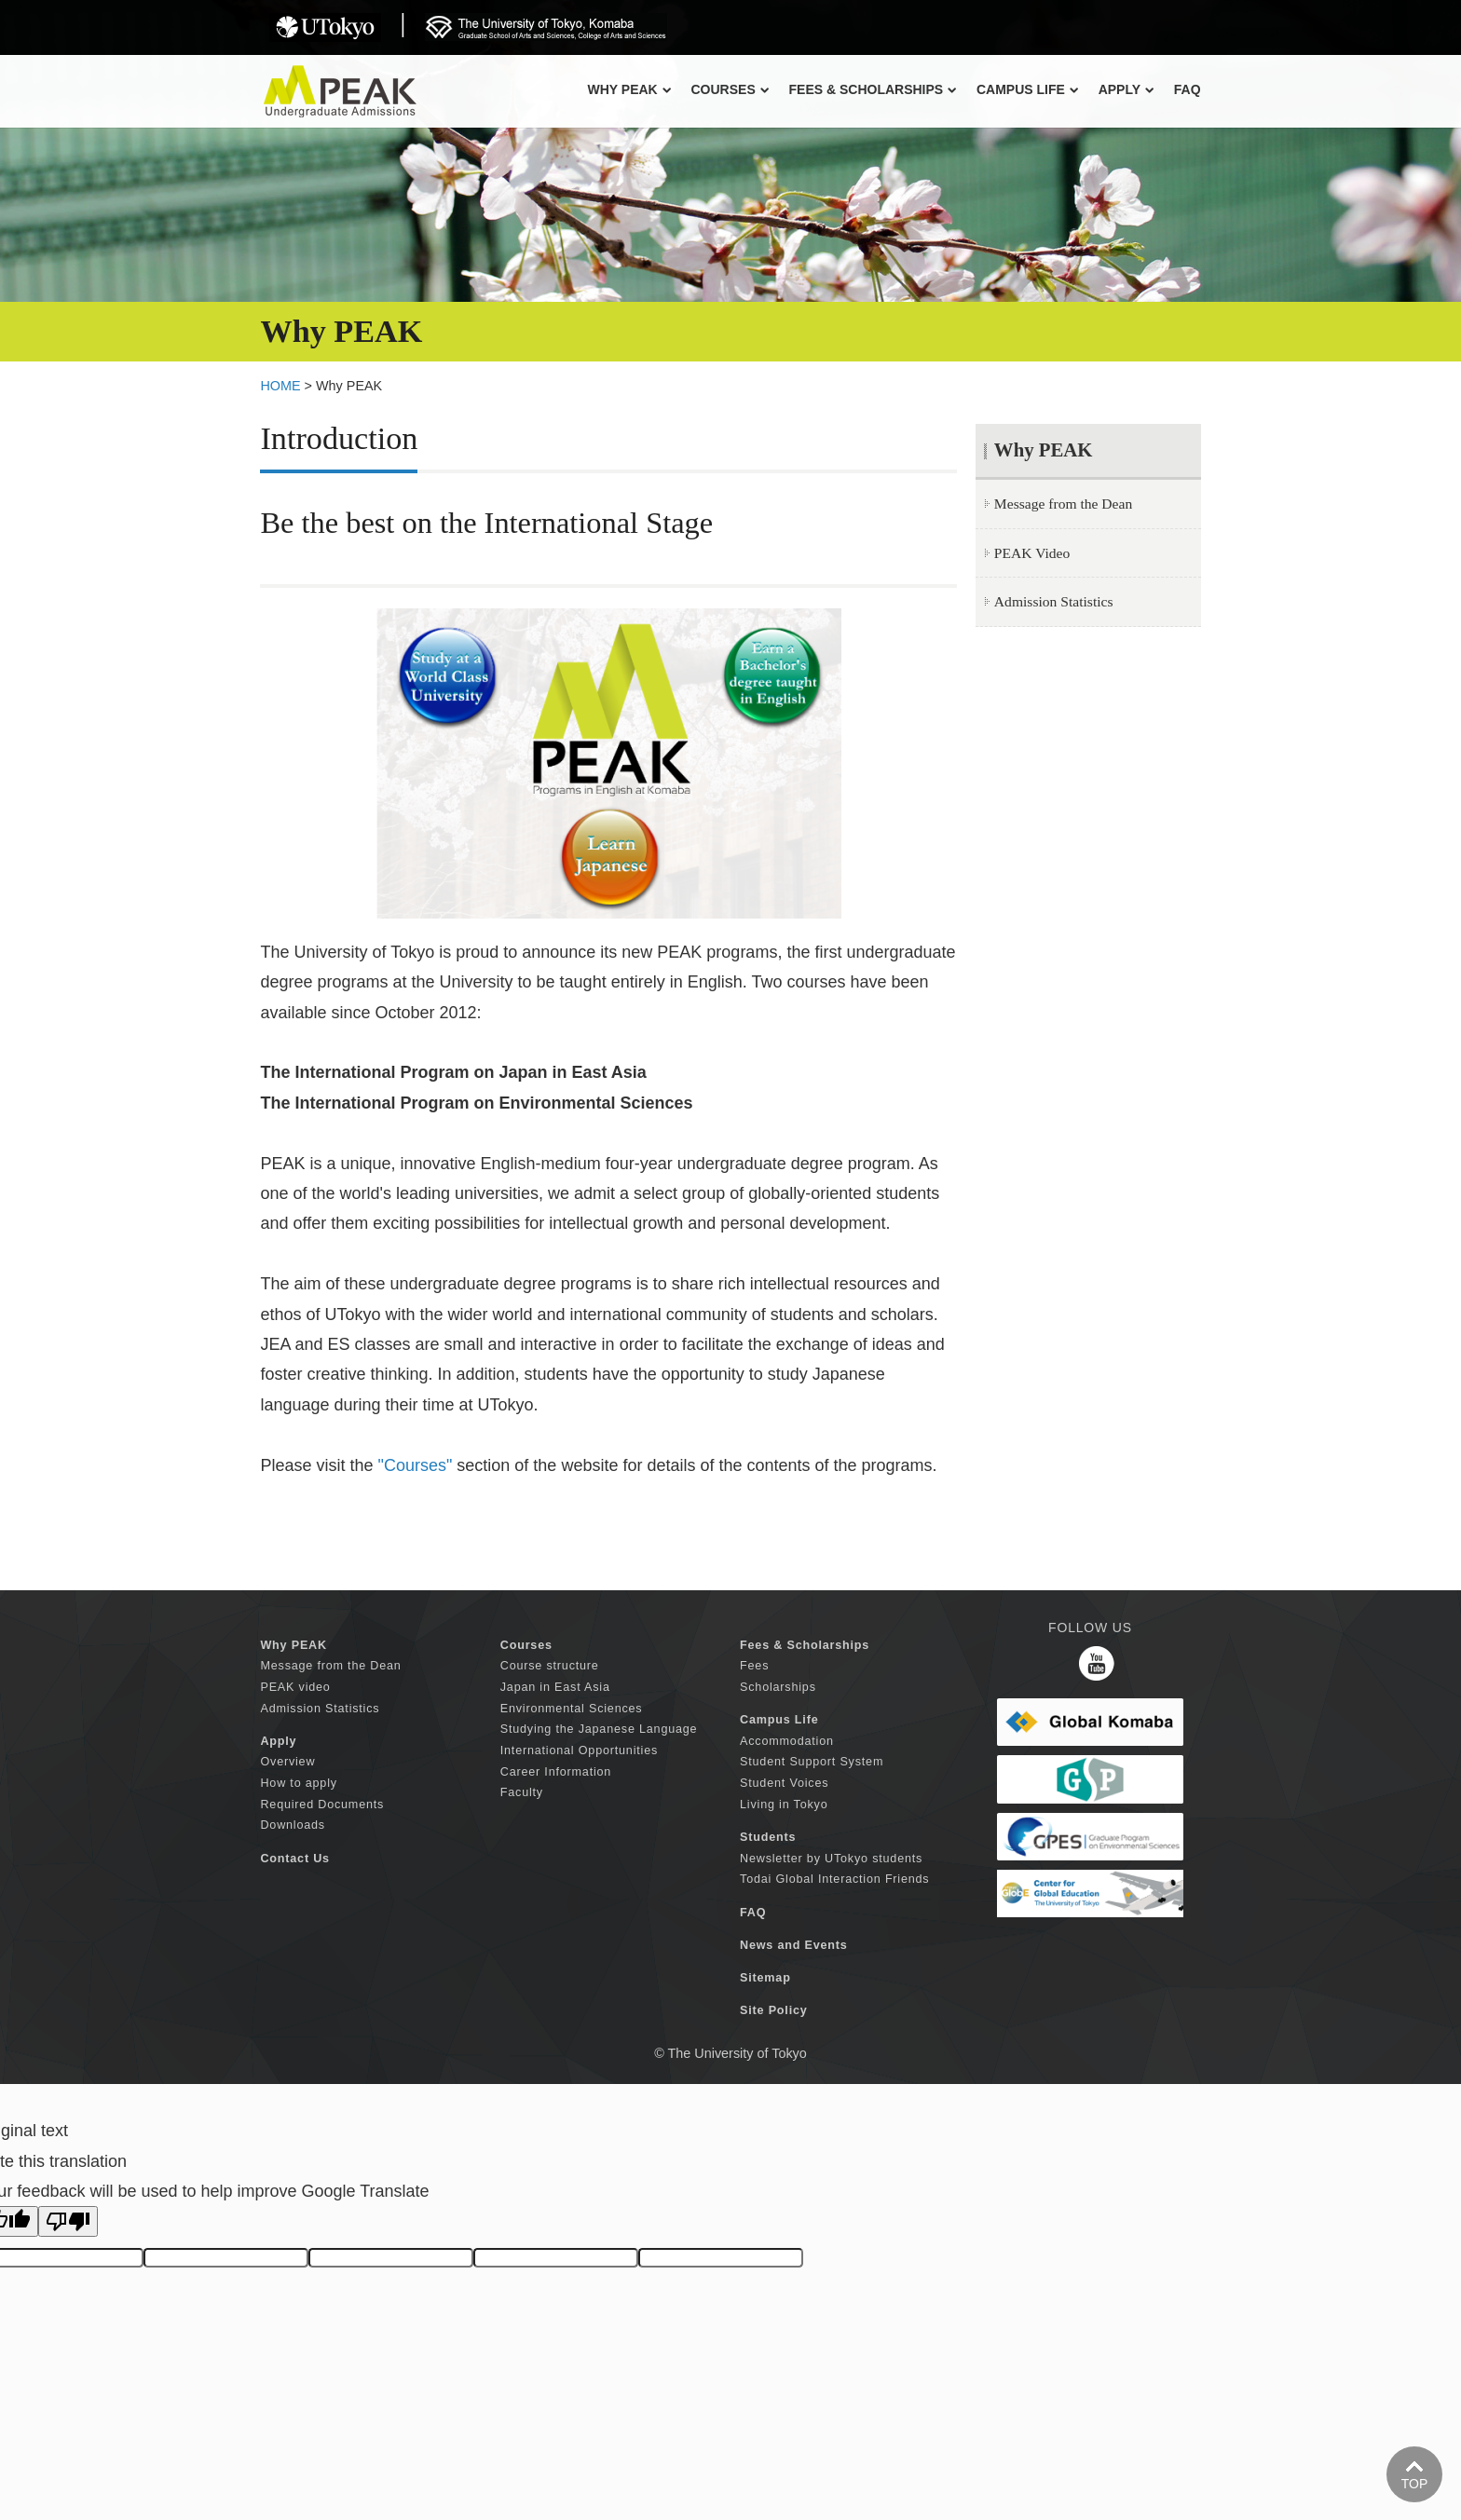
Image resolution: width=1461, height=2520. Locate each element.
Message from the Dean (1063, 503)
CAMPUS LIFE (1027, 89)
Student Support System (811, 1761)
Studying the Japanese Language (599, 1729)
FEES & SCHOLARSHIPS (873, 89)
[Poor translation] (68, 2221)
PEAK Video (1032, 553)
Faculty (521, 1792)
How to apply (298, 1783)
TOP (1414, 2483)
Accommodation (787, 1741)
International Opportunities (579, 1750)
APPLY (1126, 89)
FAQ (1187, 89)
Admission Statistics (1053, 601)
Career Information (555, 1771)
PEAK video (295, 1687)
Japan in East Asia (555, 1687)
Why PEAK (629, 89)
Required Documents (322, 1804)
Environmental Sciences (571, 1708)
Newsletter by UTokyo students (831, 1858)
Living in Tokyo (783, 1804)
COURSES (730, 89)
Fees (754, 1665)
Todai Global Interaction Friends (834, 1879)
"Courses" (415, 1465)
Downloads (292, 1825)
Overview (287, 1761)
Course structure (549, 1665)
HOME (280, 385)
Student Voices (784, 1783)
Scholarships (778, 1687)
